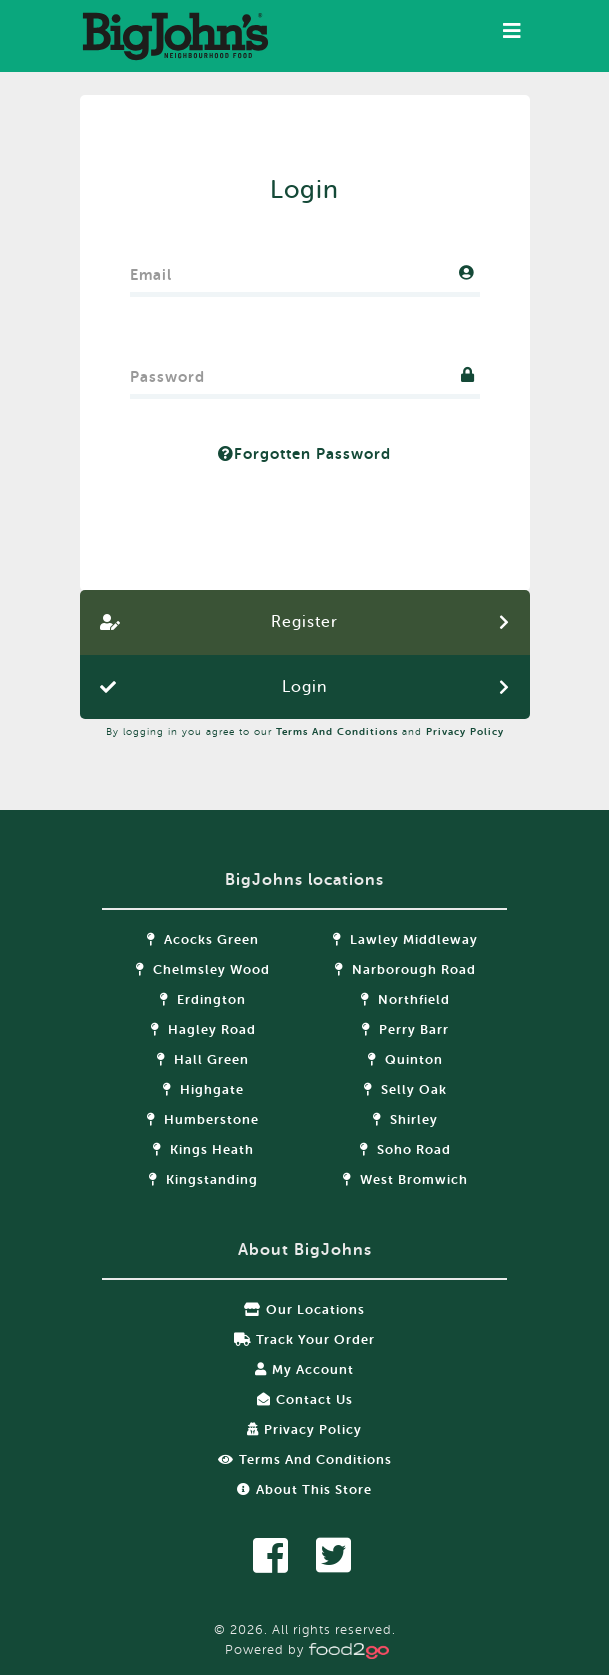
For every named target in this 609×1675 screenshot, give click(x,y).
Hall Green (203, 1059)
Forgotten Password (304, 454)
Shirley (405, 1119)
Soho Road (405, 1149)
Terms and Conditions (337, 731)
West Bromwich (405, 1179)
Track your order (304, 1339)
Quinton (405, 1059)
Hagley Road (203, 1029)
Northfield (405, 999)
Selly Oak (405, 1089)
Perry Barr (405, 1029)
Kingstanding (203, 1179)
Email (151, 270)
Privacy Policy (465, 731)
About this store (304, 1489)
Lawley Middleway (405, 939)
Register (304, 622)
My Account (304, 1369)
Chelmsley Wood (203, 969)
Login (304, 687)
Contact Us (305, 1399)
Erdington (203, 999)
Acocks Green (203, 939)
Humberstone (203, 1119)
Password (167, 372)
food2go (175, 36)
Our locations (304, 1309)
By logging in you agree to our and (305, 731)
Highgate (203, 1089)
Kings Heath (203, 1149)
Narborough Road (405, 969)
